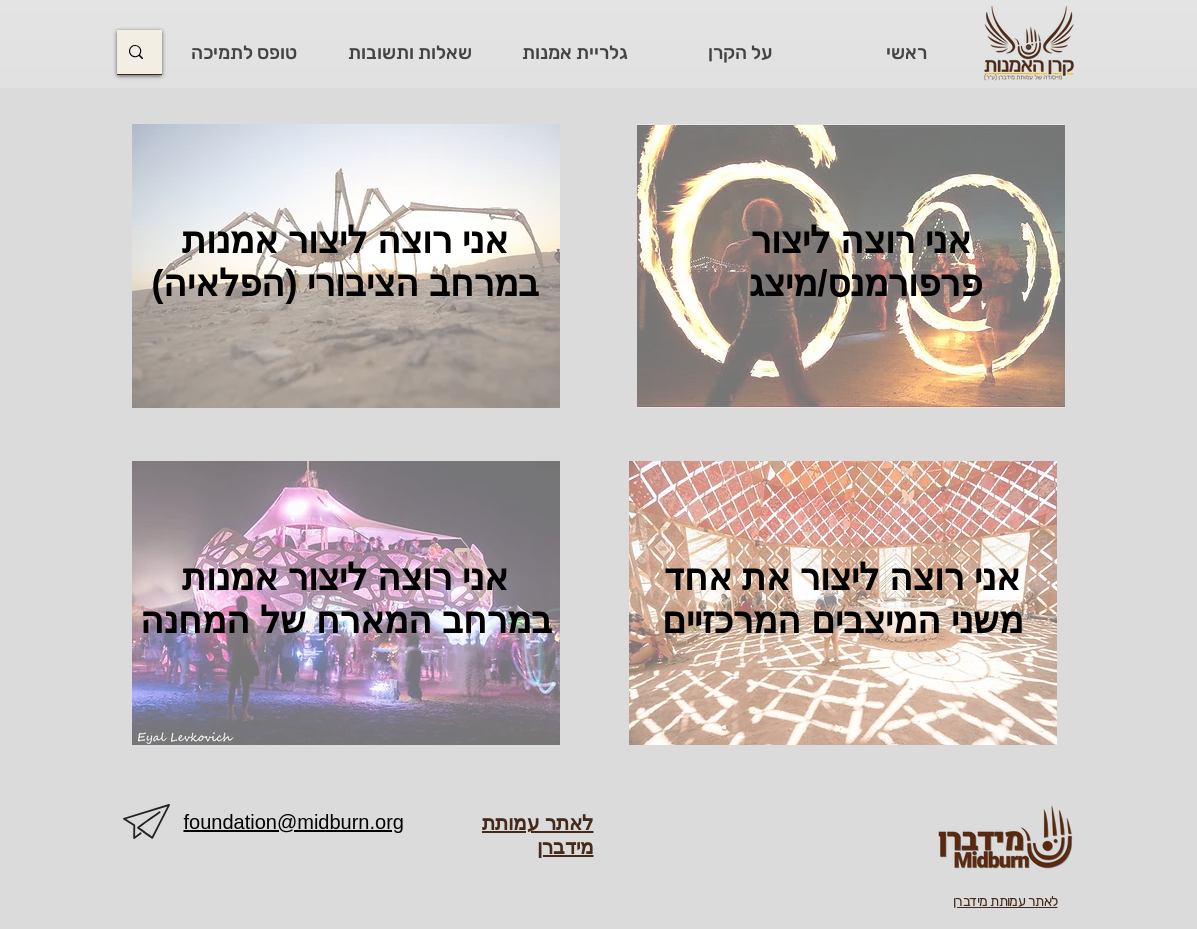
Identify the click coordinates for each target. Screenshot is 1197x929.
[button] (740, 52)
